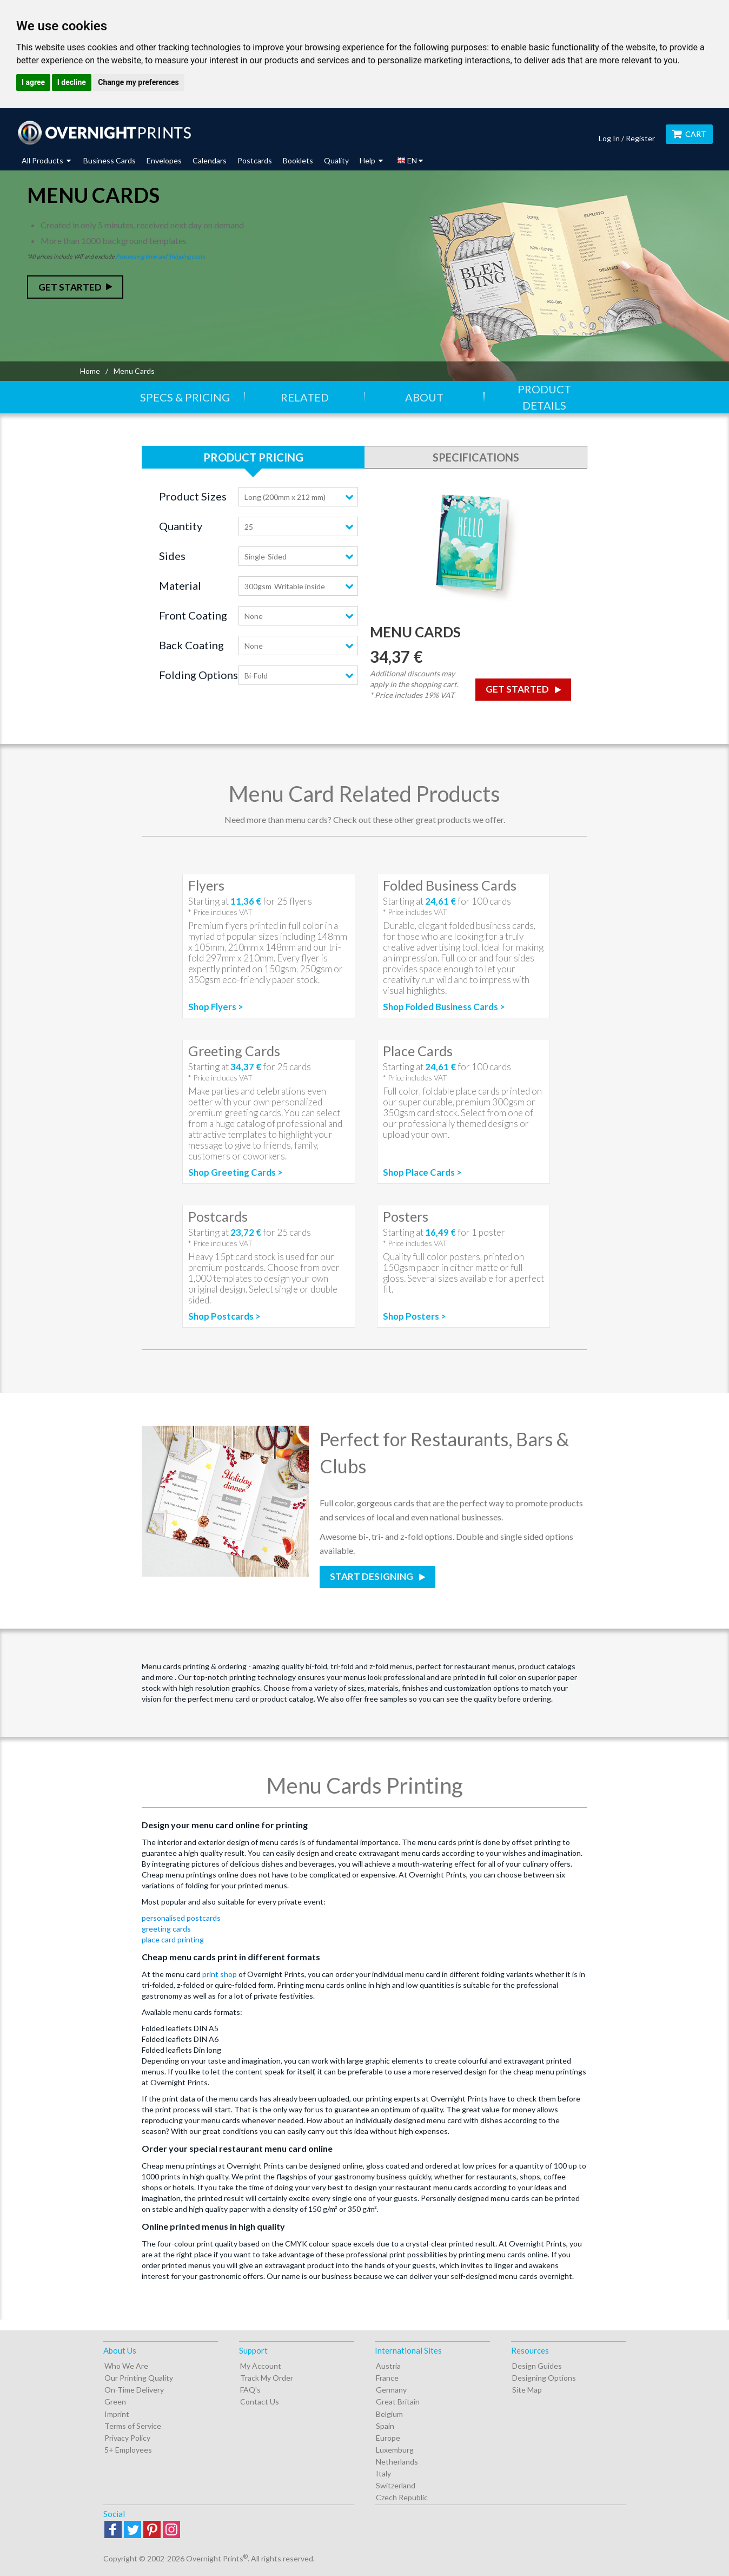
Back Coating (191, 645)
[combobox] (298, 496)
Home (90, 370)
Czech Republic (402, 2497)
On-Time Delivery (134, 2389)
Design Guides (537, 2365)
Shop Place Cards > (422, 1172)
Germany (391, 2389)
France (387, 2377)
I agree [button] (33, 82)
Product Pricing (253, 457)
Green (115, 2401)
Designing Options (544, 2377)
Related (305, 397)
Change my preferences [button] (138, 82)
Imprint (116, 2414)
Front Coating (193, 615)
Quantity (180, 526)
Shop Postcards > (224, 1316)
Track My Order (266, 2377)
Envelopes (164, 160)
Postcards (254, 160)
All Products (46, 160)
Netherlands (397, 2461)
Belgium (389, 2414)
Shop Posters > (414, 1316)
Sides (172, 555)
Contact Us (259, 2401)
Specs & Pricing (185, 397)
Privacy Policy (127, 2437)
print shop (219, 1974)
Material (180, 585)
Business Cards (109, 160)
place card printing (173, 1939)
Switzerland (395, 2485)
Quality (336, 160)
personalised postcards (181, 1917)
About (424, 397)
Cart (689, 134)
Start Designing (372, 1576)
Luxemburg (395, 2449)
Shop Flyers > (215, 1006)
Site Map (527, 2389)
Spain (385, 2425)
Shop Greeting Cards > (235, 1172)
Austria (388, 2365)
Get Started (70, 287)
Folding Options (198, 674)
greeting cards (166, 1928)
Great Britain (398, 2401)
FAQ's (250, 2389)
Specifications (476, 457)
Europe (388, 2437)
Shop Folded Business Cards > (444, 1007)
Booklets (298, 160)
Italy (383, 2473)
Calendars (210, 160)
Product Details (544, 397)
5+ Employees (128, 2449)
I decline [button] (71, 82)
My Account (260, 2365)
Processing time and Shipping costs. (161, 256)
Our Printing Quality (138, 2377)
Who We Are (126, 2365)
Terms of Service (132, 2425)
